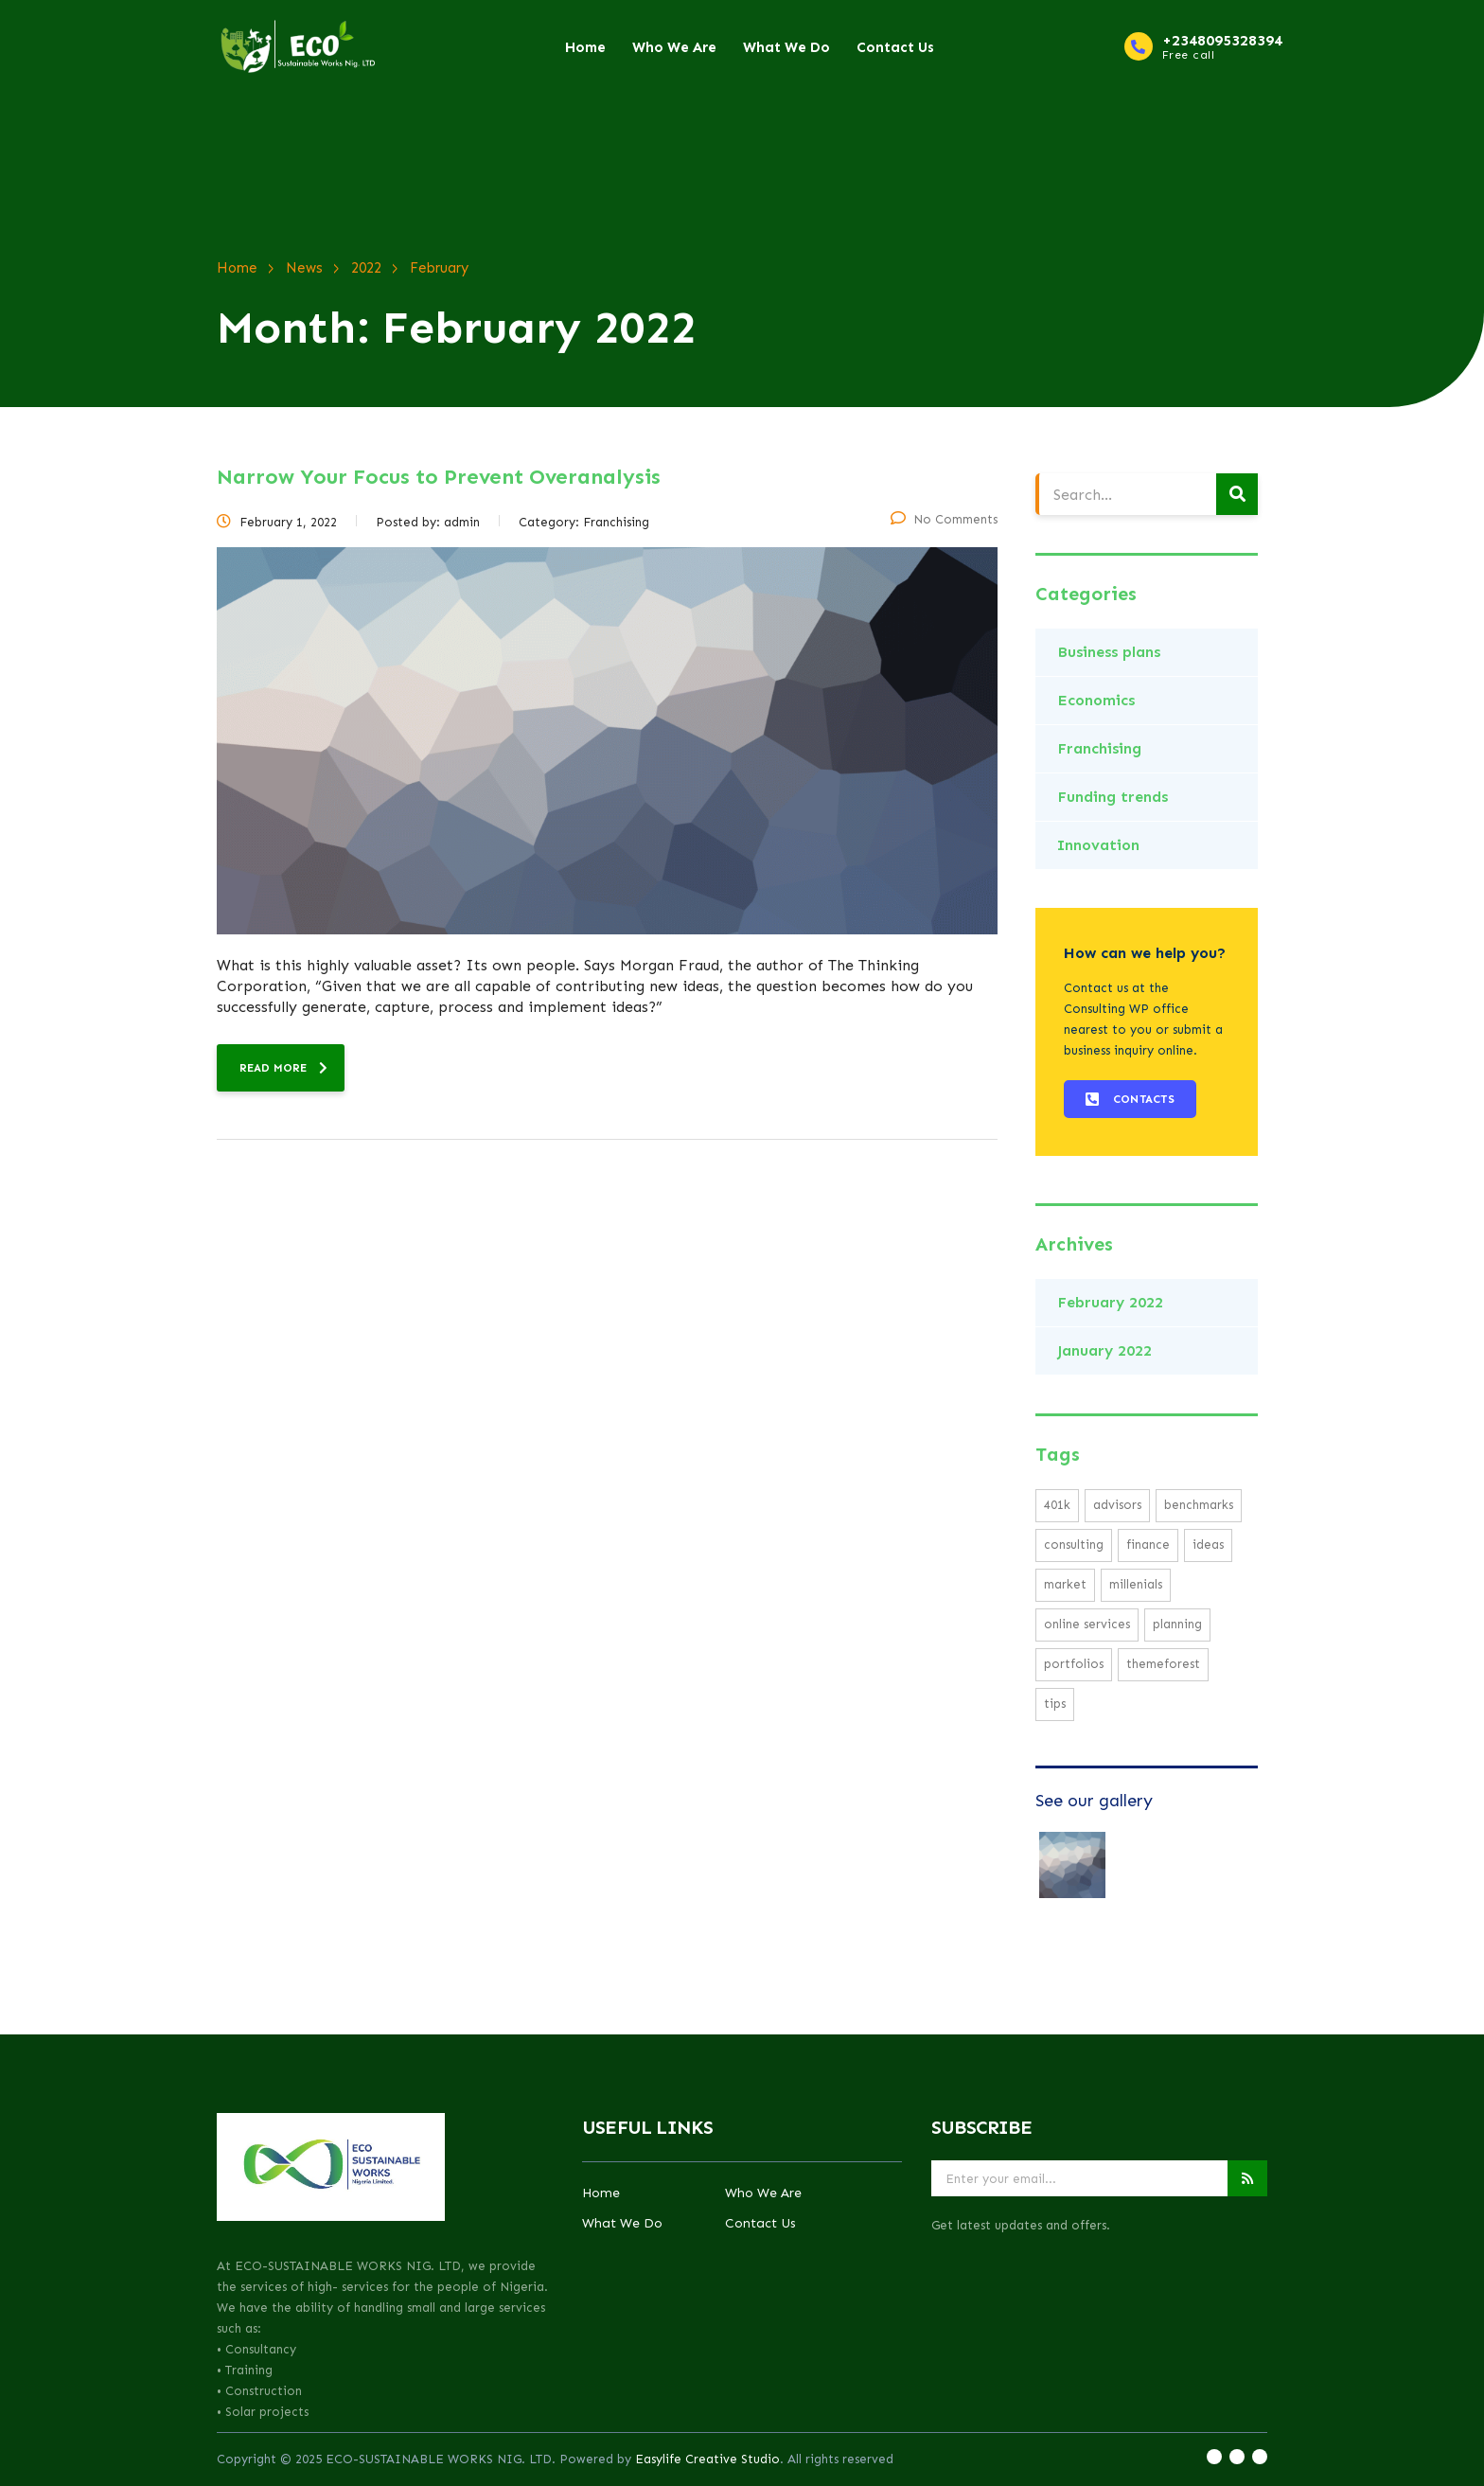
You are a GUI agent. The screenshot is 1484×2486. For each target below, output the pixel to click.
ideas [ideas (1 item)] (1208, 1544)
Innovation (1098, 845)
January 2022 (1104, 1350)
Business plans (1108, 652)
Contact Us (895, 47)
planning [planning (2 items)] (1177, 1624)
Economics (1096, 700)
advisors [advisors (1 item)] (1117, 1505)
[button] (1130, 1099)
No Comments (944, 519)
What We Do (786, 47)
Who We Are (674, 47)
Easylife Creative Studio (707, 2459)
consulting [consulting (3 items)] (1074, 1544)
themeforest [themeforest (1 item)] (1163, 1664)
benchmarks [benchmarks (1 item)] (1198, 1505)
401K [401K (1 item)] (1057, 1505)
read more (283, 1067)
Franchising (1099, 748)
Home (585, 47)
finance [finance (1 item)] (1148, 1544)
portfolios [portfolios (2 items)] (1074, 1664)
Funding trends (1112, 797)
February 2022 (1110, 1302)
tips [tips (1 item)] (1055, 1703)
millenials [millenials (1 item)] (1135, 1584)
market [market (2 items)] (1065, 1584)
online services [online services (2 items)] (1087, 1624)
